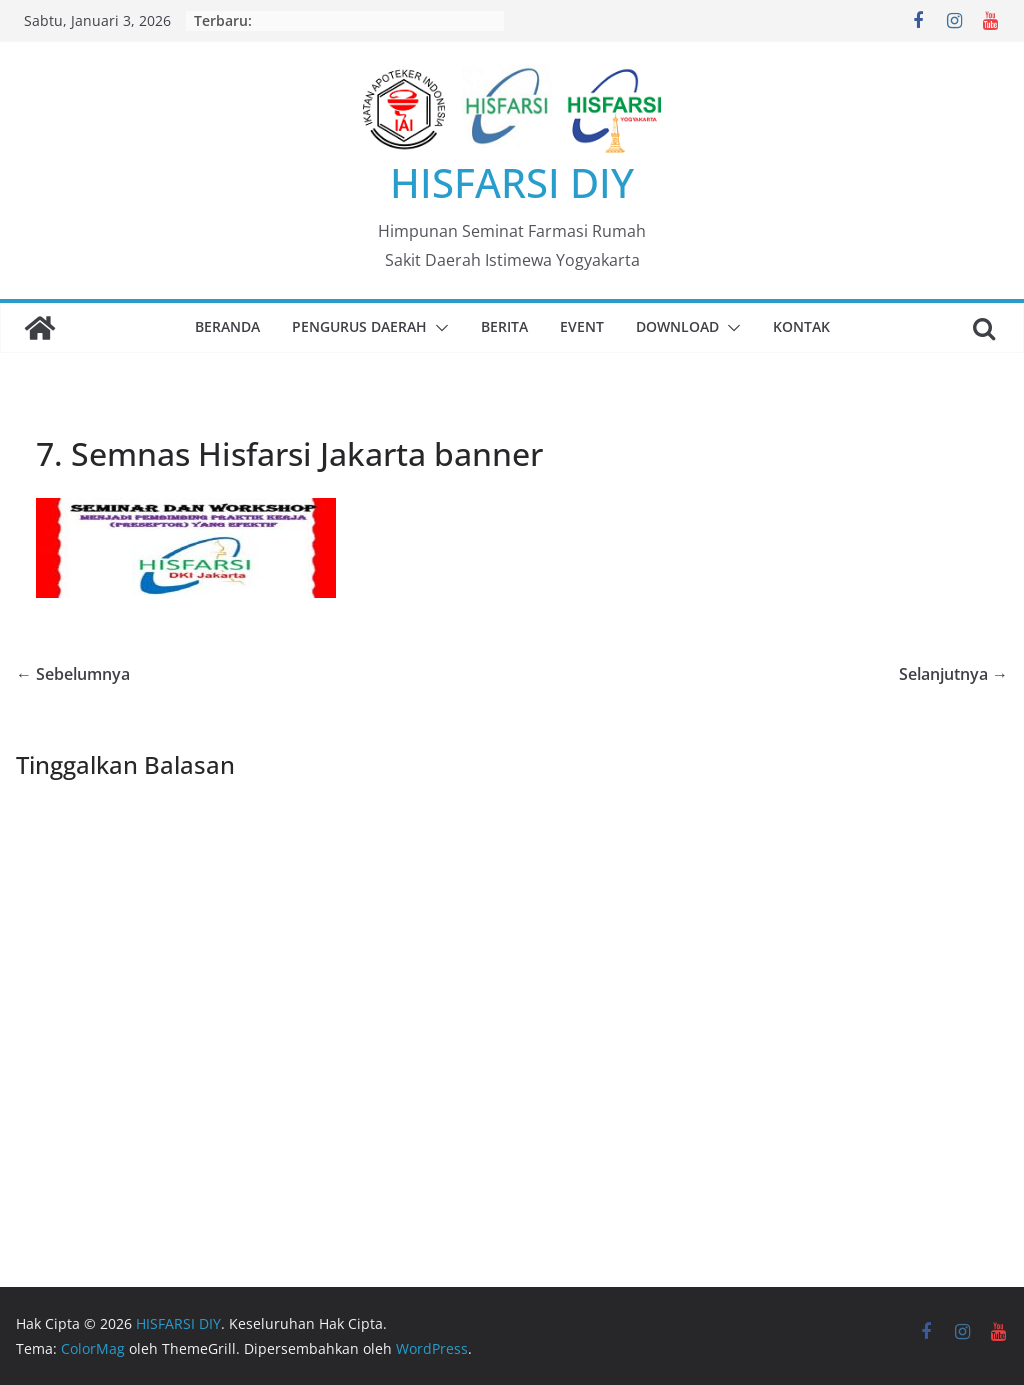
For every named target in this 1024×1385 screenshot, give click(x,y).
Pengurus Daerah (359, 326)
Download (677, 326)
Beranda (227, 326)
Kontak (801, 326)
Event (582, 326)
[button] (438, 328)
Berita (504, 326)
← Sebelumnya (73, 674)
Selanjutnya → (953, 674)
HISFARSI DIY (512, 182)
